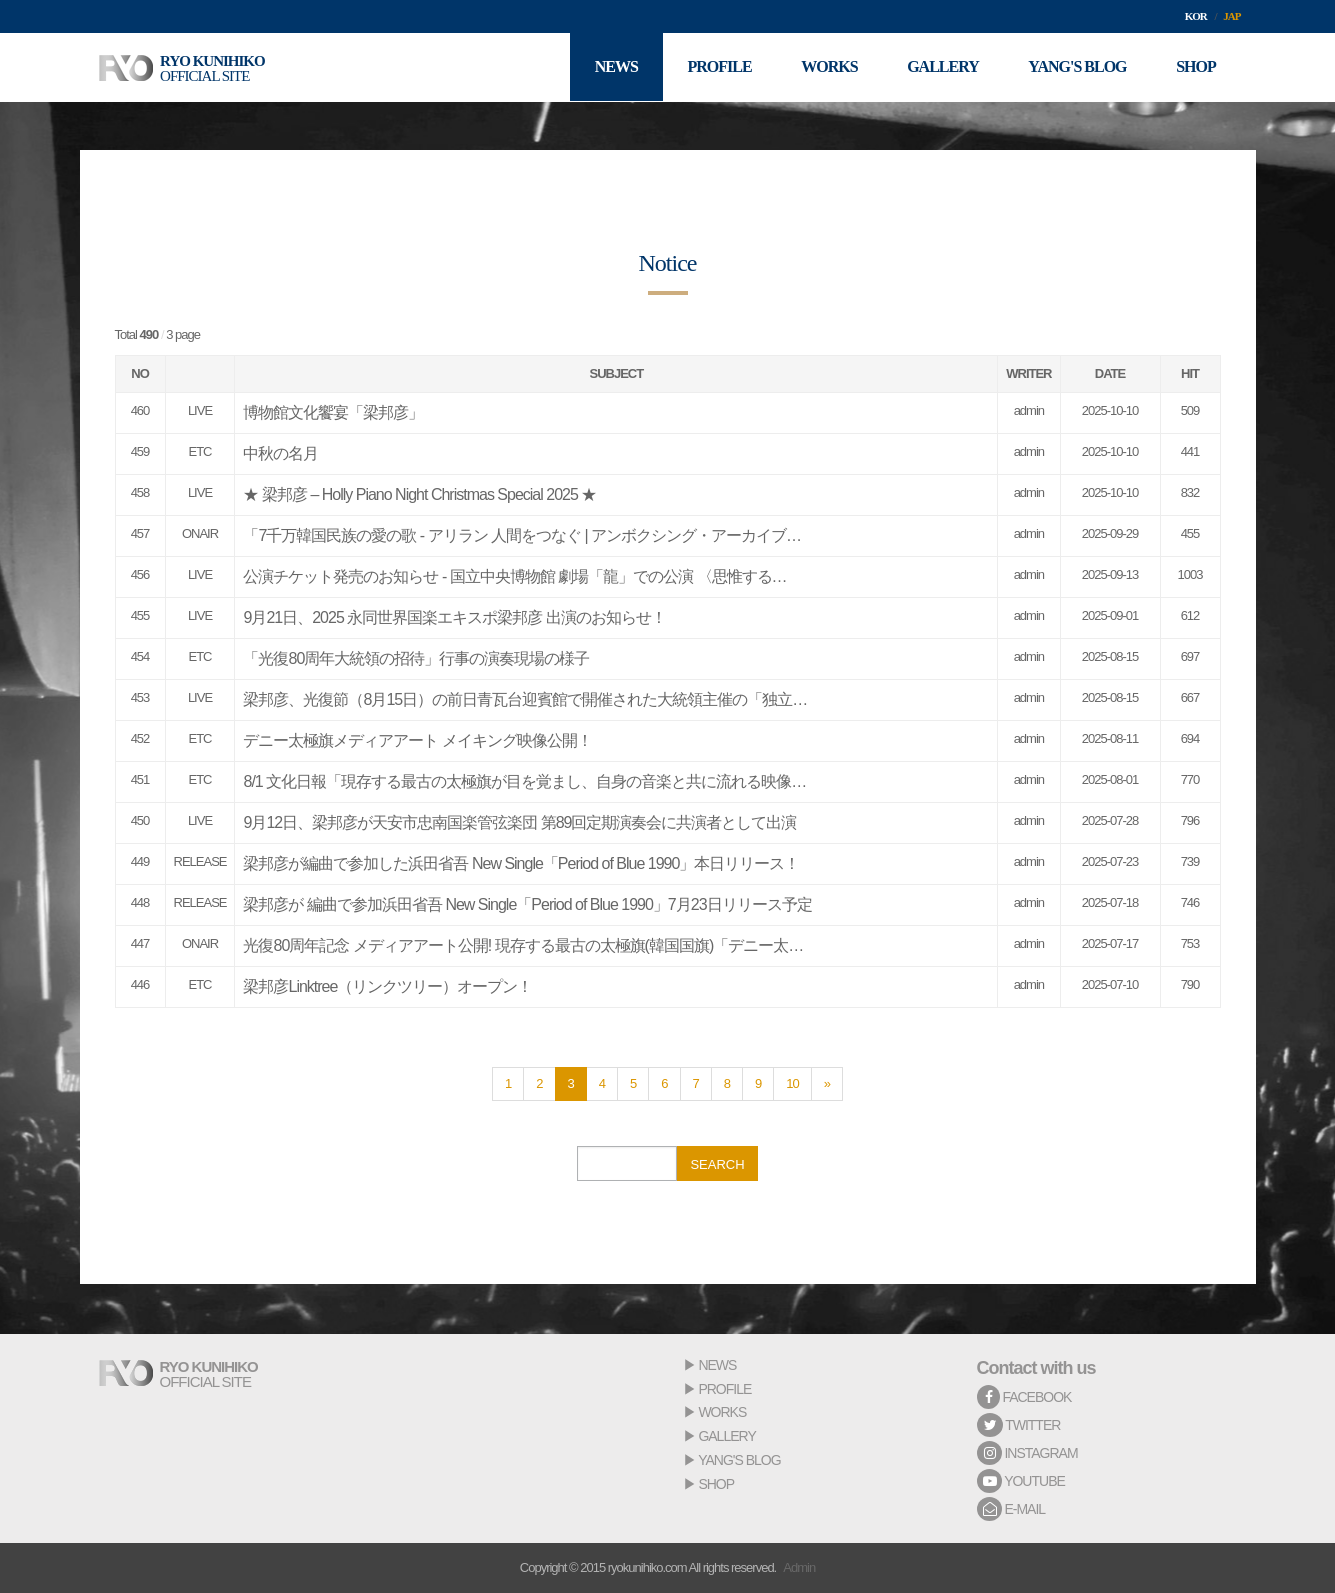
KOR (1196, 16)
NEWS (717, 1365)
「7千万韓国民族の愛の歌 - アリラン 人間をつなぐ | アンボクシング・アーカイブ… (522, 535)
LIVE (200, 410)
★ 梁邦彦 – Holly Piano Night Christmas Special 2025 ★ (419, 494)
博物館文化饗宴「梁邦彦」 (333, 412)
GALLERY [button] (942, 67)
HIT (1190, 373)
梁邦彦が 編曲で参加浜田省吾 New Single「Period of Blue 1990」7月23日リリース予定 (527, 904)
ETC (199, 451)
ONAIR (200, 533)
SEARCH (717, 1164)
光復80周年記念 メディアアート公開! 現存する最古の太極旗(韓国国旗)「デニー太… (523, 945)
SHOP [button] (1196, 67)
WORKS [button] (828, 67)
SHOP (716, 1484)
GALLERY (726, 1436)
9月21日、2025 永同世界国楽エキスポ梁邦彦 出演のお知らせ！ (454, 617)
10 (792, 1083)
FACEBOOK (1024, 1397)
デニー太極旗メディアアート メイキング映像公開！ (417, 740)
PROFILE (724, 1389)
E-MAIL (1011, 1509)
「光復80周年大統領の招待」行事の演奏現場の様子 (416, 658)
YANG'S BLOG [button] (1077, 67)
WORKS (722, 1412)
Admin (799, 1567)
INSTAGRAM (1027, 1453)
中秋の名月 (280, 453)
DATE (1110, 373)
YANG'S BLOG (739, 1460)
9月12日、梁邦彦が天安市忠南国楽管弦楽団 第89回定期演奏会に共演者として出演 (519, 822)
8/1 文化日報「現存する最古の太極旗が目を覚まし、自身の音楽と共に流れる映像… (524, 781)
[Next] (827, 1084)
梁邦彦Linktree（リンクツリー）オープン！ (387, 986)
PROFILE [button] (718, 67)
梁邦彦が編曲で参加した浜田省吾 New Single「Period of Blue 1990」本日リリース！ (521, 863)
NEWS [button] (614, 67)
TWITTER (1019, 1425)
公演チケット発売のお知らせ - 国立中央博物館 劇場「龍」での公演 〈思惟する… (514, 576)
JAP (1231, 16)
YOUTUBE (1021, 1481)
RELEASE (200, 861)
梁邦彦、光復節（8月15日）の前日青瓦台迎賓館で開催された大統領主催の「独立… (525, 699)
